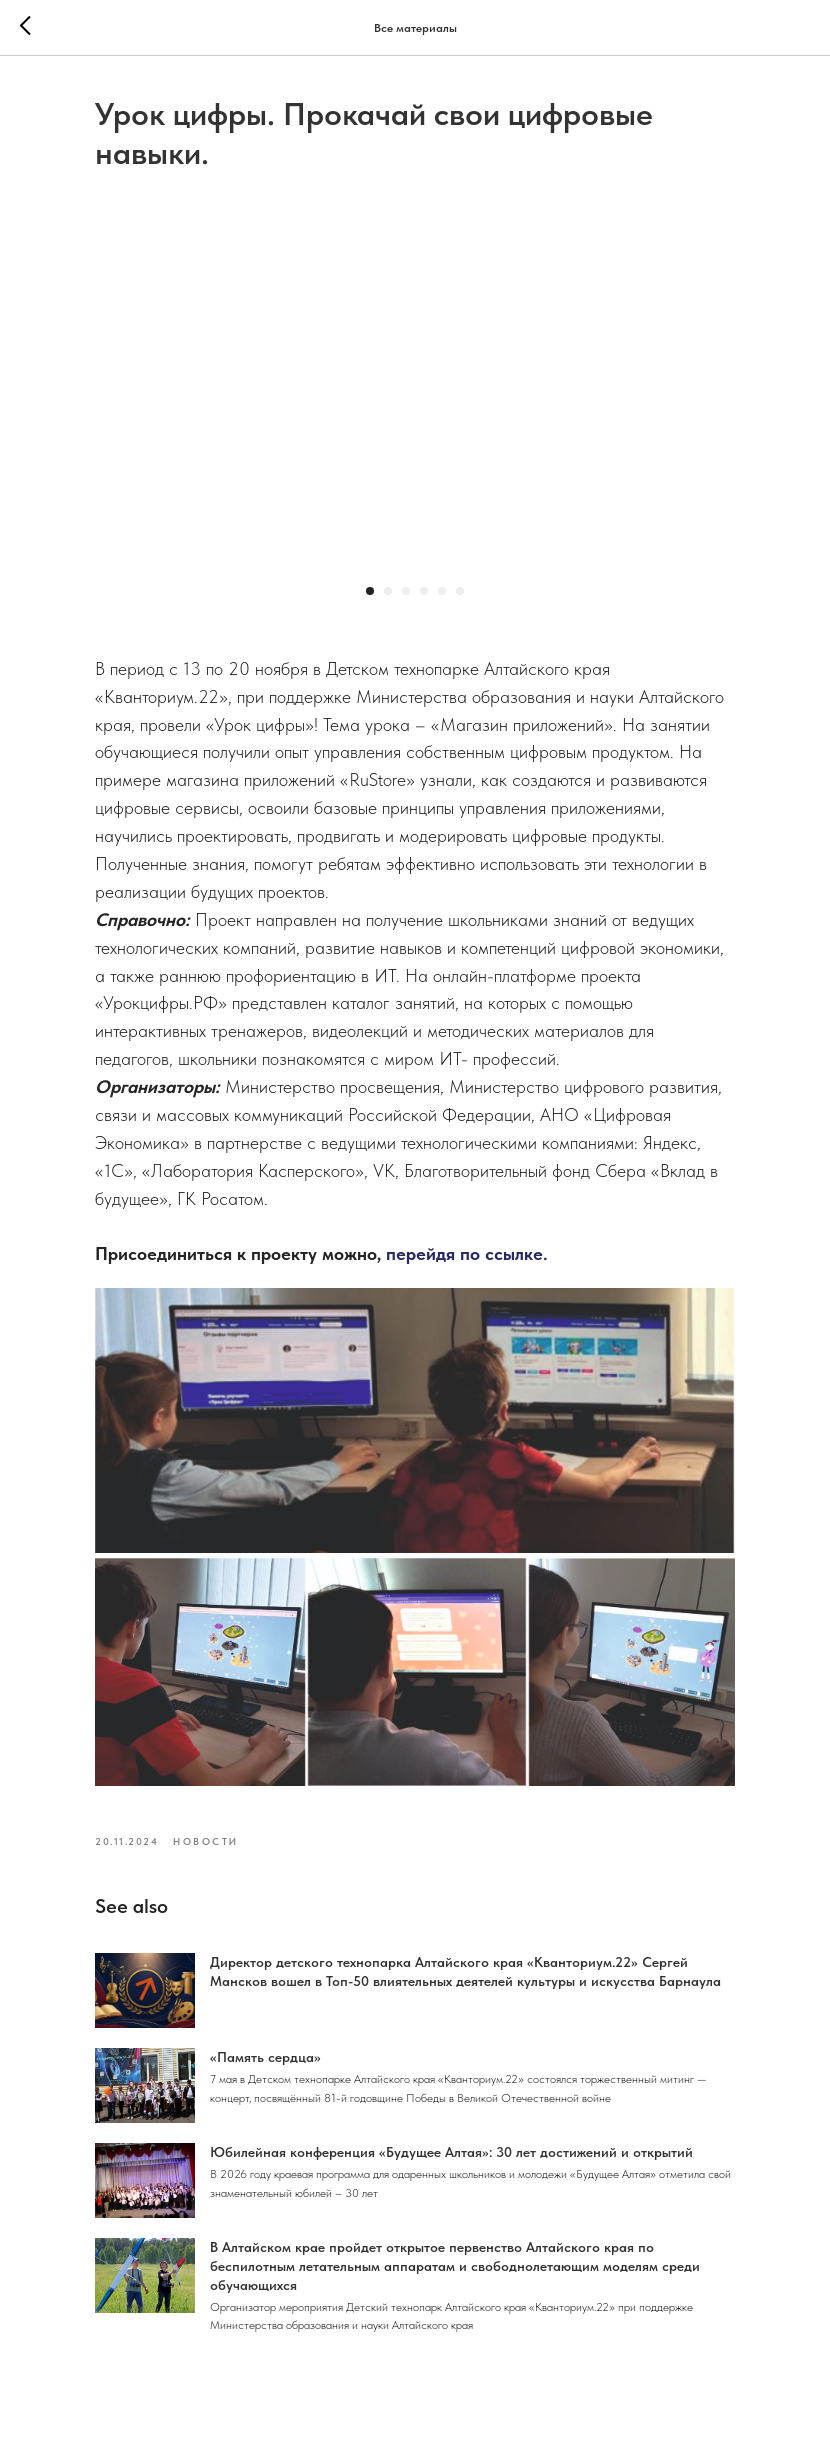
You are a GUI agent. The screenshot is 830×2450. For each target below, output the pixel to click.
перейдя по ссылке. (467, 1253)
